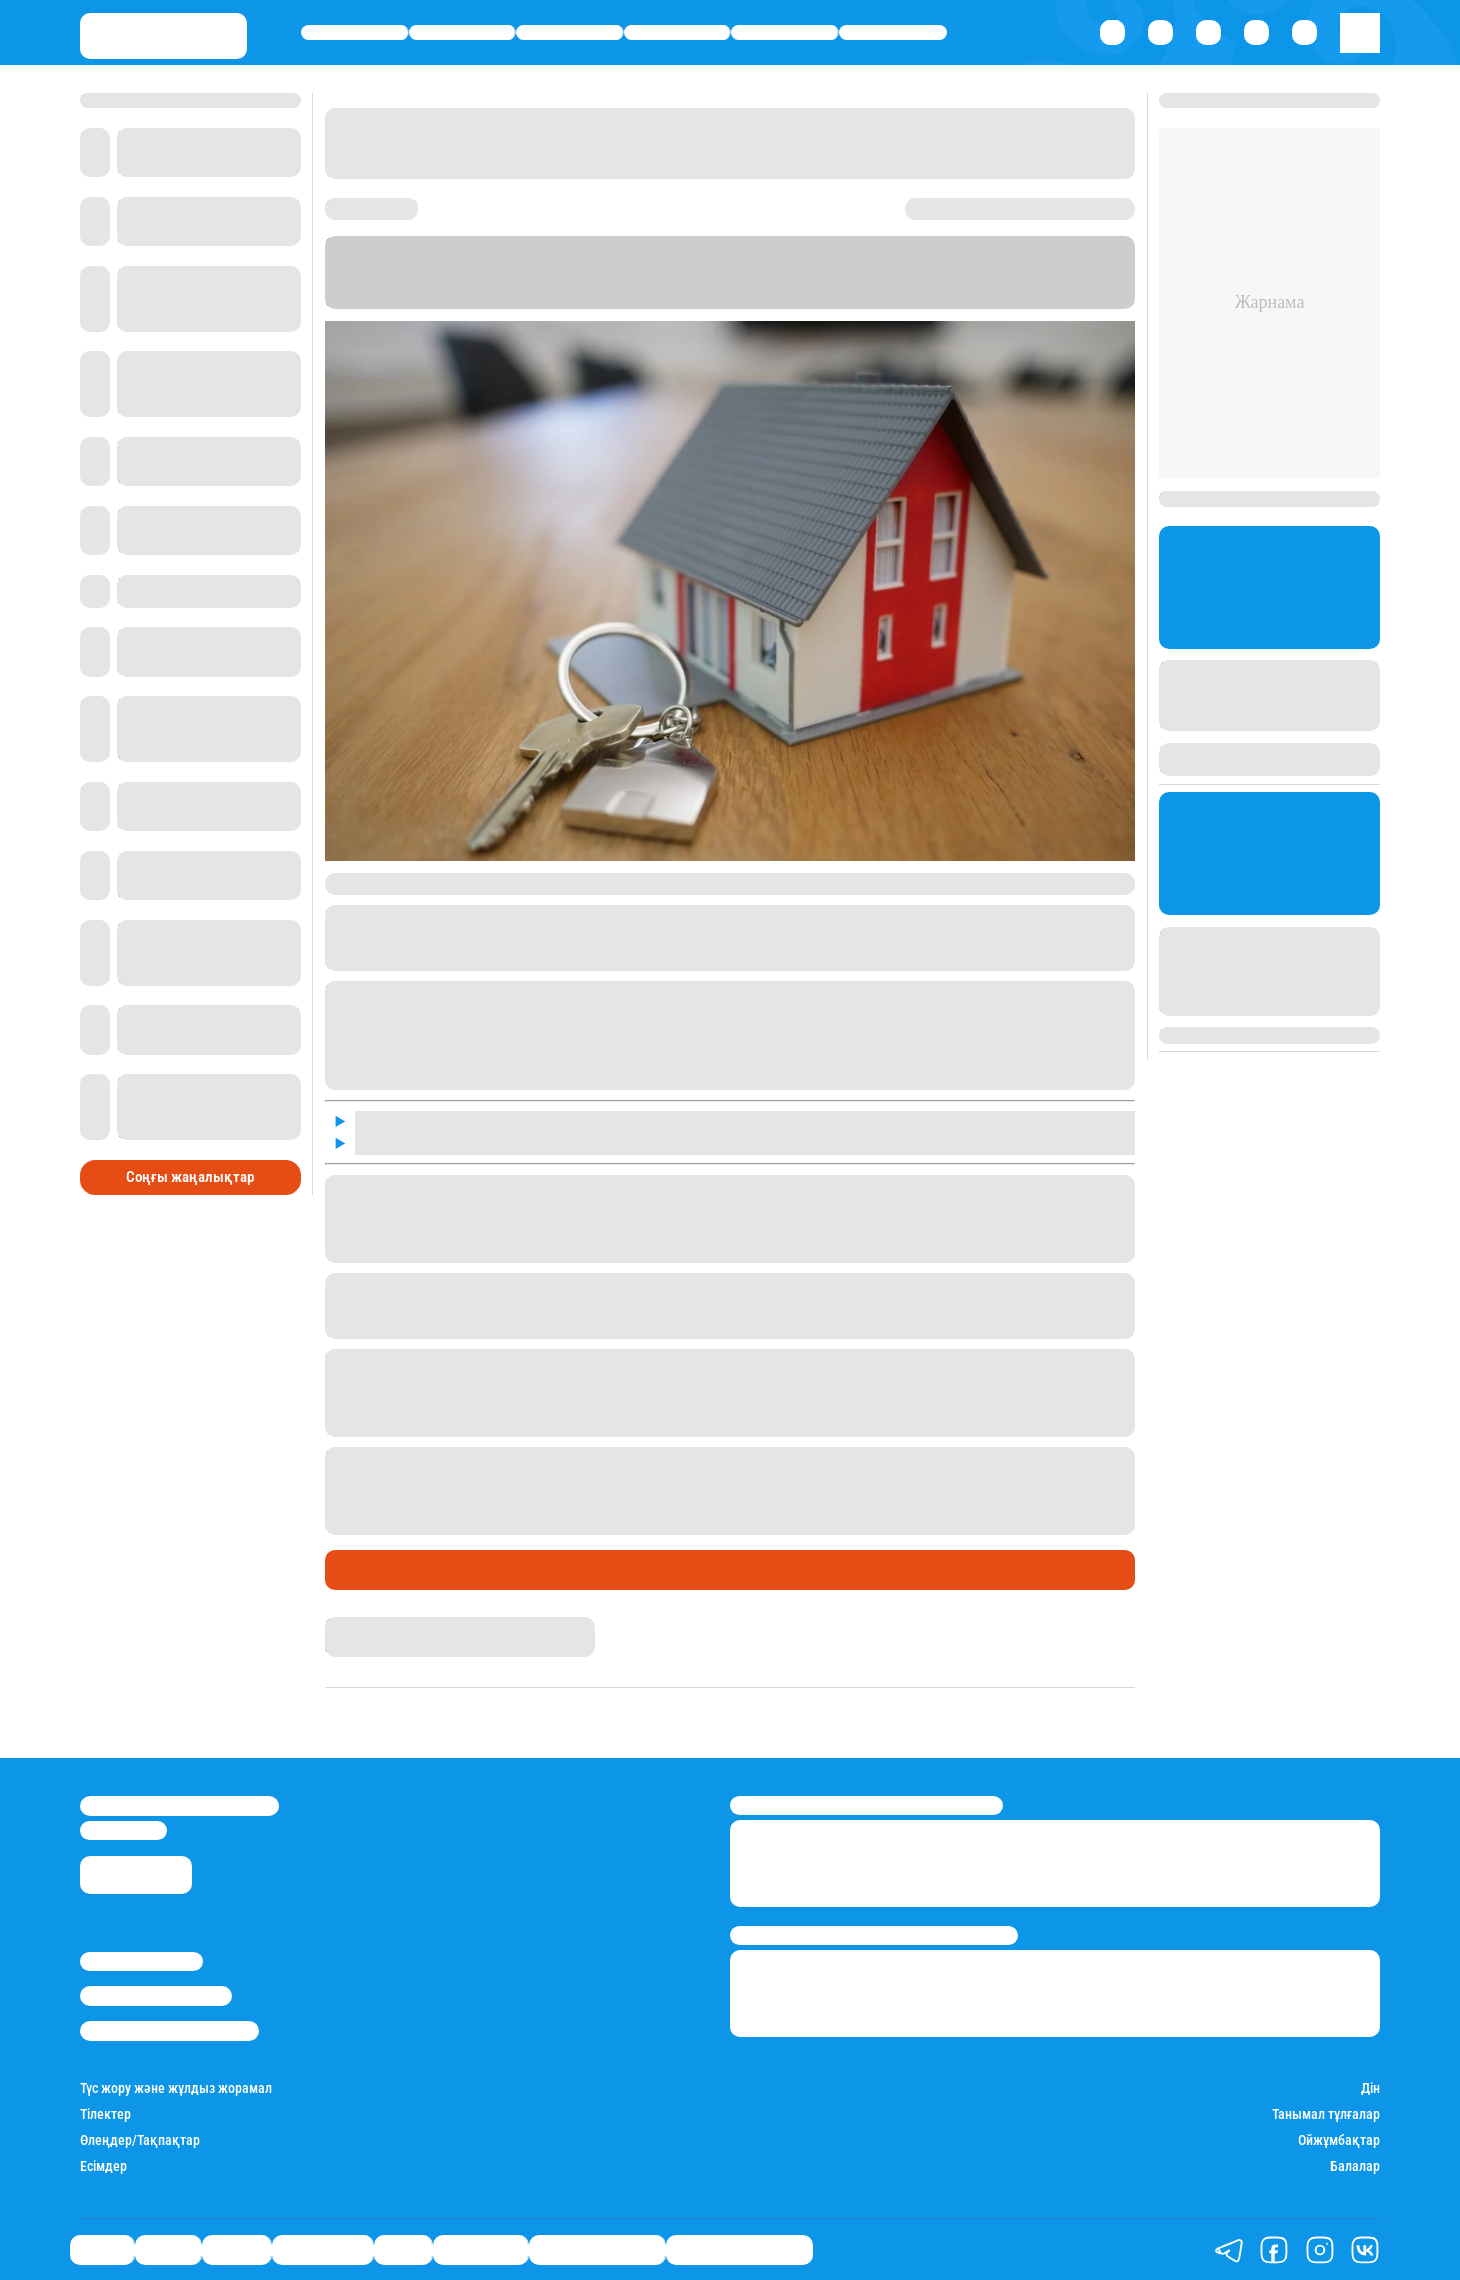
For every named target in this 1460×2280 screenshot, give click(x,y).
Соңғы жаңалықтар (190, 1177)
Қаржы (462, 32)
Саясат (354, 32)
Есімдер (103, 2166)
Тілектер (105, 2114)
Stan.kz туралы (141, 1961)
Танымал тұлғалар (1326, 2114)
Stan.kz (412, 281)
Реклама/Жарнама (156, 1995)
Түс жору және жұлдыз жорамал (176, 2088)
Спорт (785, 32)
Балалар (1355, 2166)
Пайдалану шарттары (169, 2030)
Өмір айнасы (677, 32)
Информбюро (725, 281)
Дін (1370, 2088)
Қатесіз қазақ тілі (597, 2249)
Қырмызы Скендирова (396, 1625)
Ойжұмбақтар (1339, 2140)
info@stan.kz (123, 1830)
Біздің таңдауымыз (739, 2249)
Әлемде (569, 32)
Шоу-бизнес (892, 32)
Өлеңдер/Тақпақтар (140, 2140)
